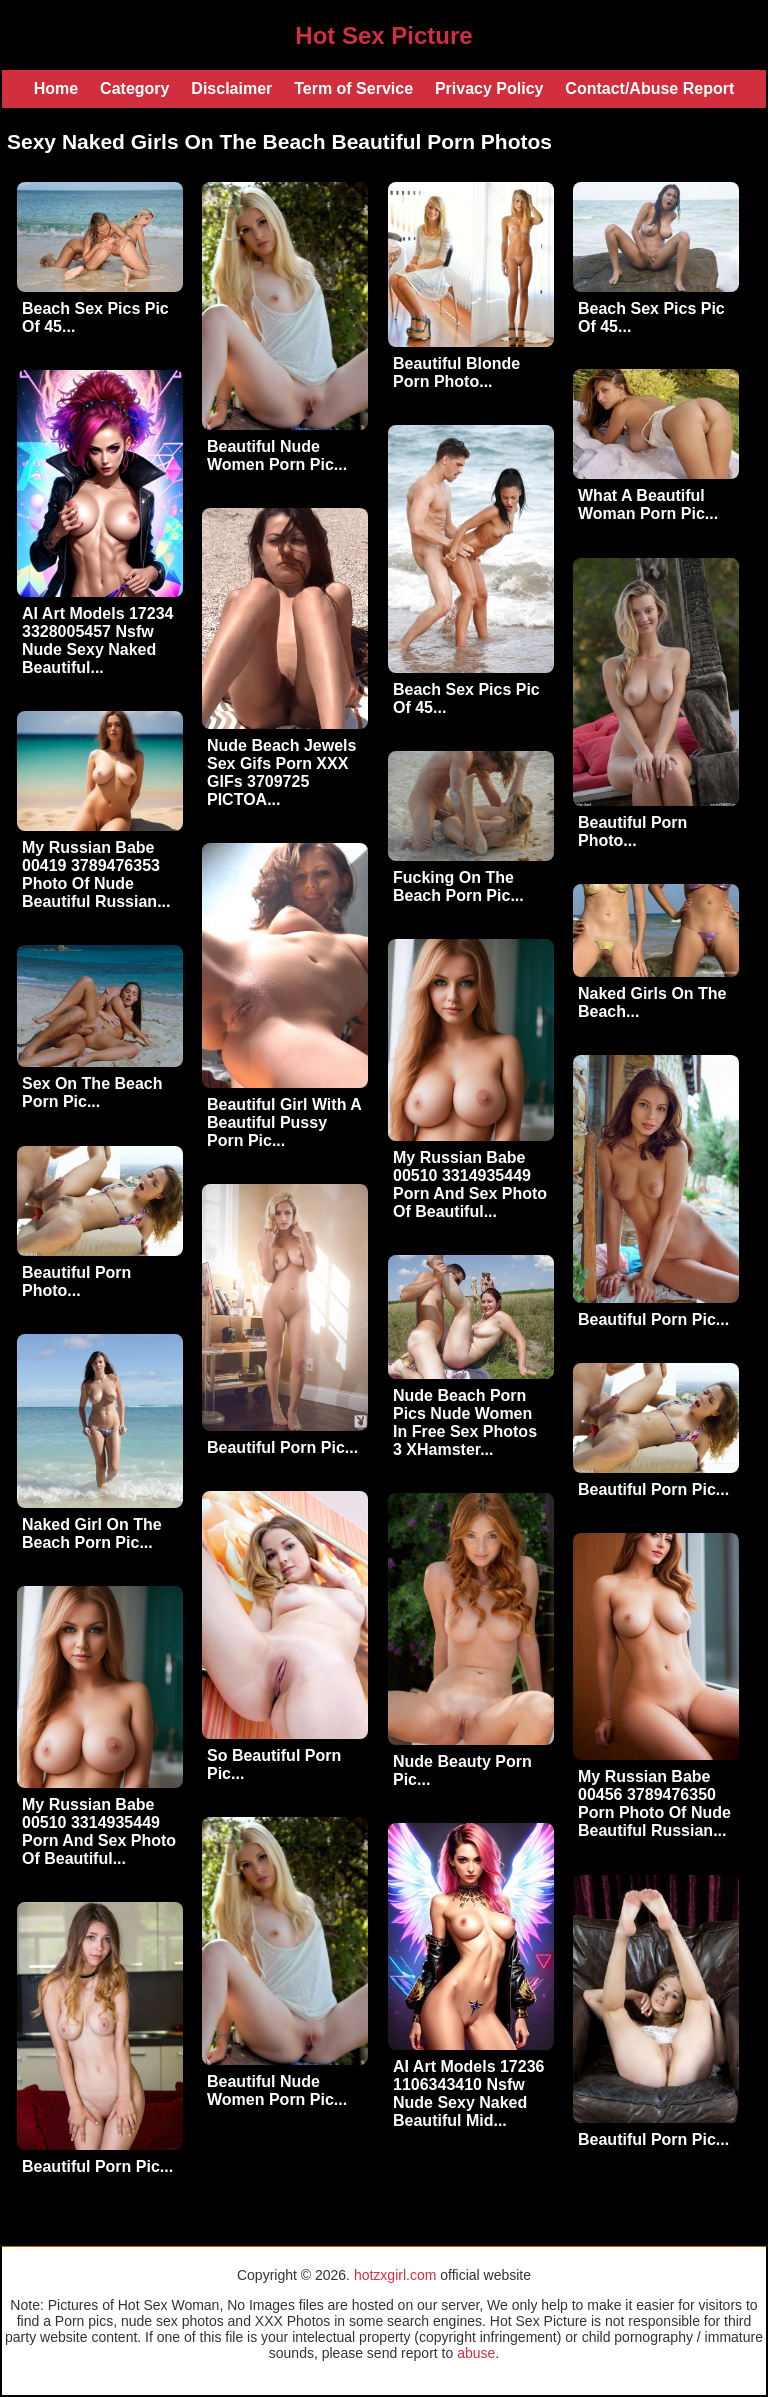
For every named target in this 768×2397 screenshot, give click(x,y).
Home (56, 88)
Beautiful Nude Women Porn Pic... (277, 455)
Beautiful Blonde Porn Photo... (456, 372)
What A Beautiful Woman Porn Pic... (648, 504)
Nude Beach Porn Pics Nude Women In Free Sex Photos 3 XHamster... (465, 1422)
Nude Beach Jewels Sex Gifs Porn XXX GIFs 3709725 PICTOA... (281, 772)
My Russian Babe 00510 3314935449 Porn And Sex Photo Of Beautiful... (470, 1184)
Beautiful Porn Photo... (632, 831)
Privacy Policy (489, 88)
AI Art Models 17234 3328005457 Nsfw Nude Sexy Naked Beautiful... (97, 640)
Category (134, 88)
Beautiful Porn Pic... (653, 1319)
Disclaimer (231, 88)
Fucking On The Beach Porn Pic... (458, 886)
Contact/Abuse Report (649, 88)
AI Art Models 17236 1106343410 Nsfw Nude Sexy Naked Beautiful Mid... (468, 2093)
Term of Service (353, 88)
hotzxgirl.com (395, 2275)
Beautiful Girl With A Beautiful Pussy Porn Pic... (284, 1122)
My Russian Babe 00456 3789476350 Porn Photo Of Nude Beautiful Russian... (654, 1803)
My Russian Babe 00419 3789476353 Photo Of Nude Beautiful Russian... (96, 874)
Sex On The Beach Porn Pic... (92, 1092)
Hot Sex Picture (383, 35)
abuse (476, 2353)
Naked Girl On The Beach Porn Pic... (92, 1533)
